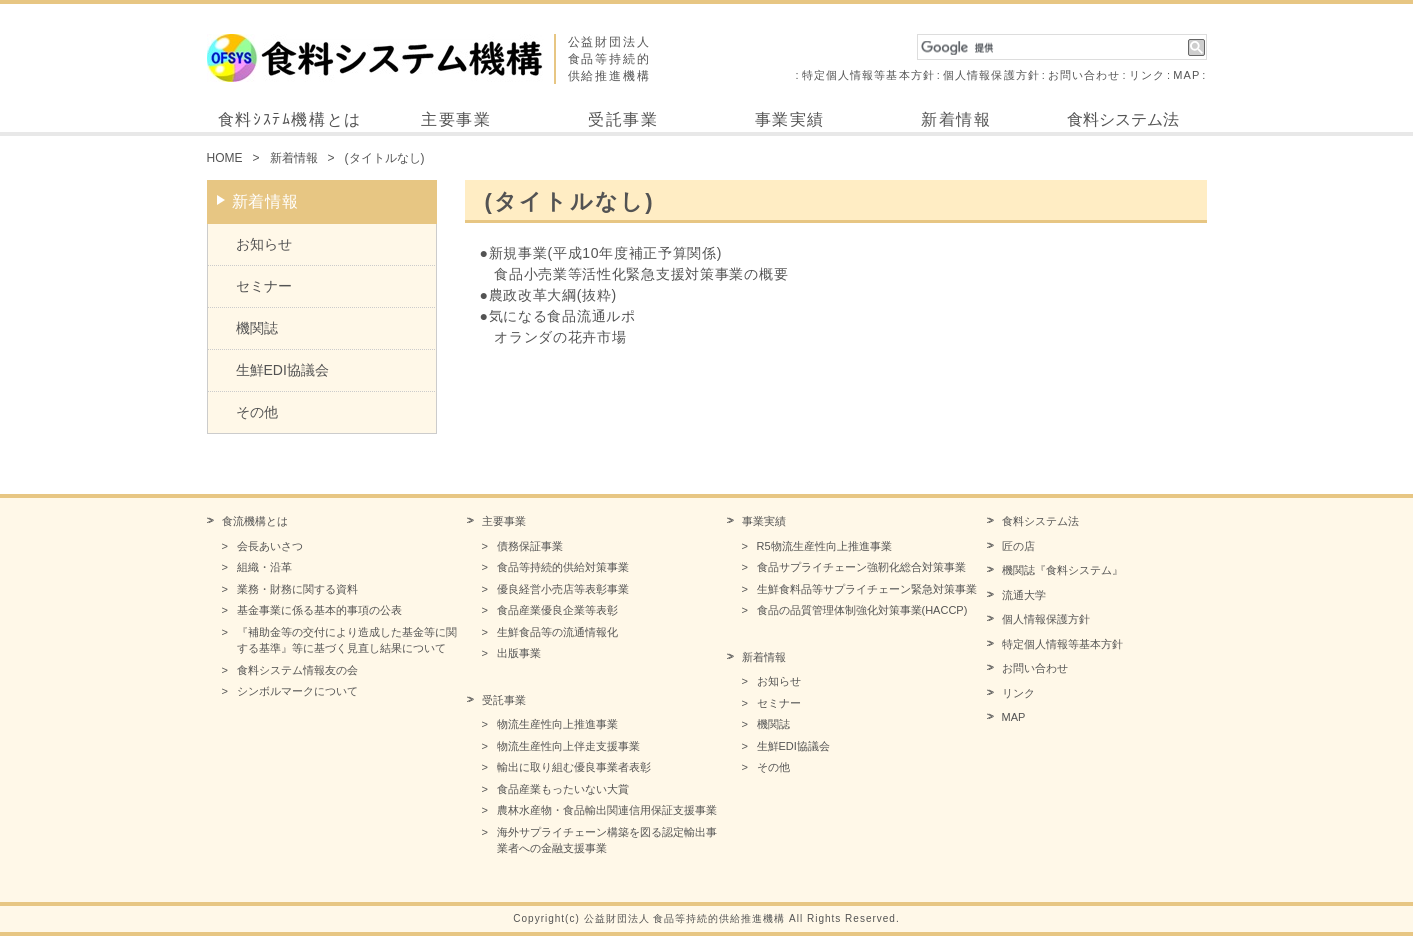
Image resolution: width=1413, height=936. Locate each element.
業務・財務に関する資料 (297, 589)
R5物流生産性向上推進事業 (824, 546)
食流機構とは (255, 521)
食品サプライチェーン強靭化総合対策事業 (861, 567)
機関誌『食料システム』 (1062, 570)
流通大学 (1024, 595)
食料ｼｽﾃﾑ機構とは (290, 119)
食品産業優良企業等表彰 (557, 610)
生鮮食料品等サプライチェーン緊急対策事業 (867, 589)
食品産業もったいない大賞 (563, 789)
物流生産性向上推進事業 (557, 724)
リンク (1147, 75)
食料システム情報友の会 (297, 670)
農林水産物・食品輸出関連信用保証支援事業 (607, 810)
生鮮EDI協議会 (282, 370)
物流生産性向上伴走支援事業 (568, 746)
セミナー (264, 286)
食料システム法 (1123, 119)
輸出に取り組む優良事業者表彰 (574, 767)
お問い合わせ (1084, 75)
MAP (1186, 75)
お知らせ (264, 244)
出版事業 (519, 653)
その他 (257, 412)
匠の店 (1018, 546)
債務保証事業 (530, 546)
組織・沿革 (264, 567)
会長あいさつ (270, 546)
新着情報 (956, 119)
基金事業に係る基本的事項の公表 (319, 610)
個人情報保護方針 (991, 75)
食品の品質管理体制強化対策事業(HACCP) (862, 610)
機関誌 (257, 328)
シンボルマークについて (297, 691)
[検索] (1053, 48)
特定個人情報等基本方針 (868, 75)
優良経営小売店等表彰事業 (563, 589)
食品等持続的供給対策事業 (563, 567)
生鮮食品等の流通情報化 (557, 632)
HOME (225, 158)
